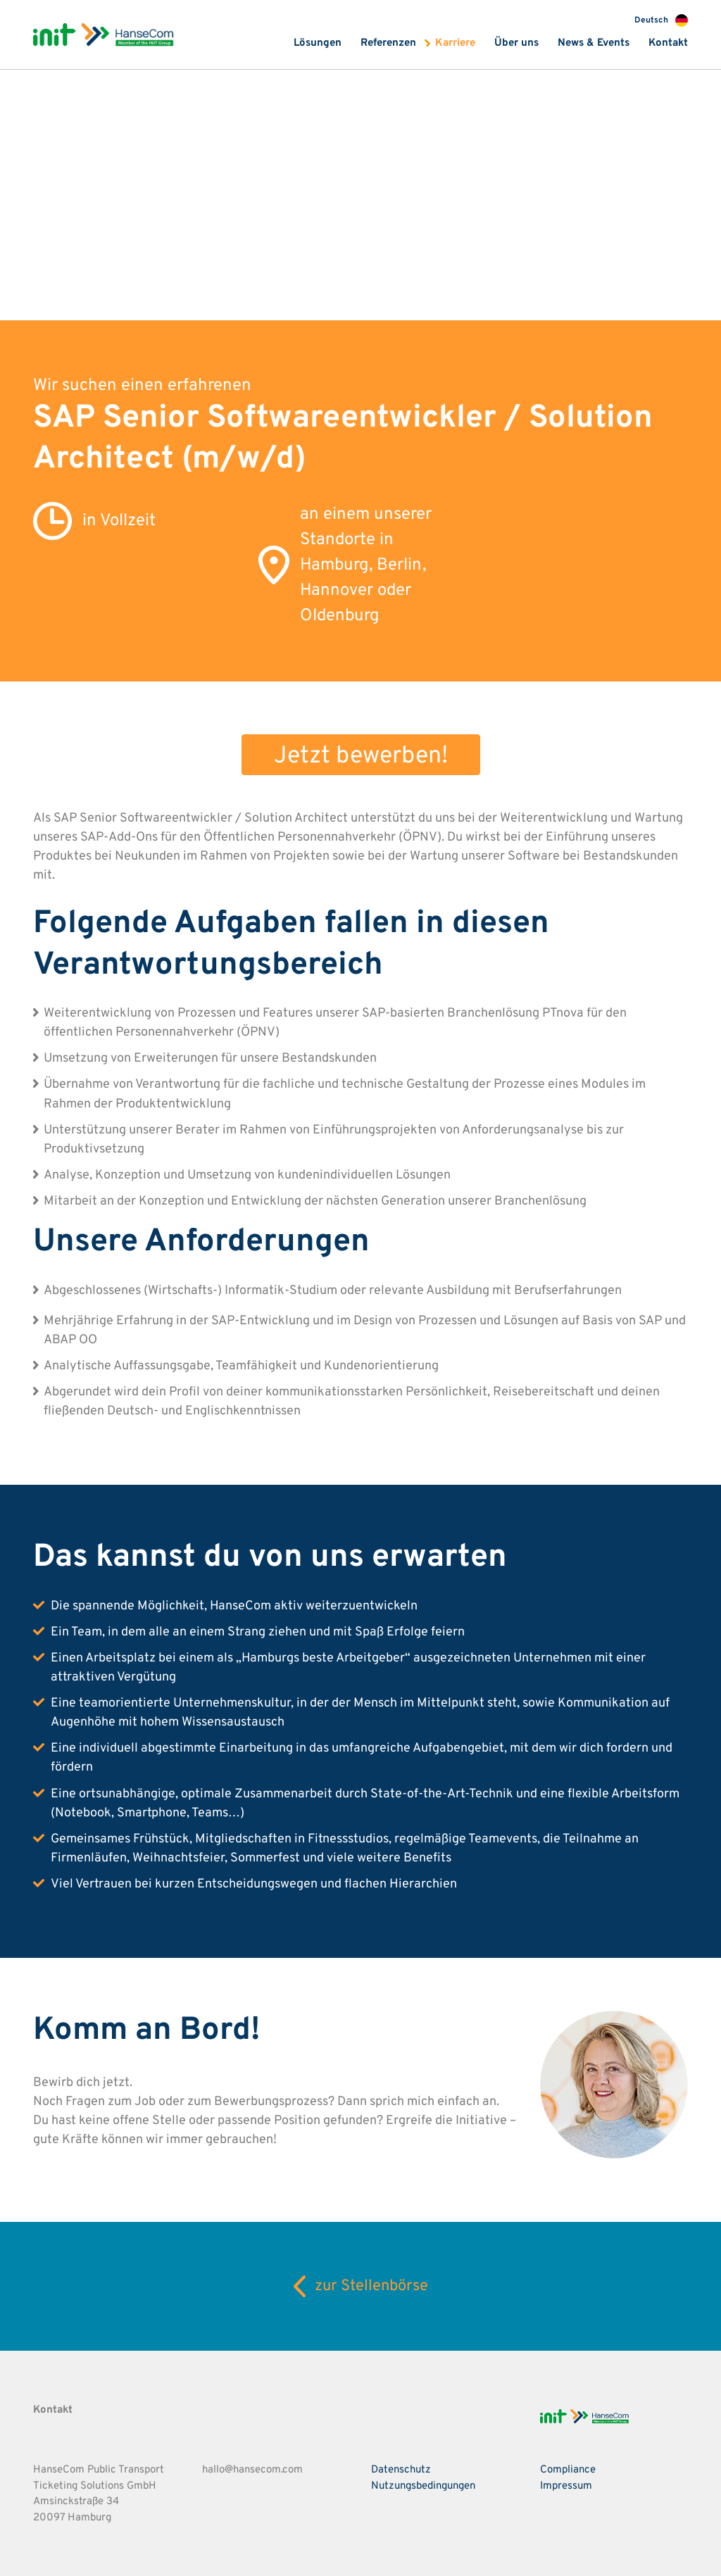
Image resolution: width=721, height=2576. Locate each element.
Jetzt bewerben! (361, 756)
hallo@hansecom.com (252, 2470)
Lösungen (317, 43)
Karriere (455, 43)
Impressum (566, 2486)
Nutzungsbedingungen (423, 2486)
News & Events (593, 43)
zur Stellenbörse (361, 2286)
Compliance (568, 2470)
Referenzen (388, 43)
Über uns (516, 43)
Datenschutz (401, 2470)
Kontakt (668, 43)
